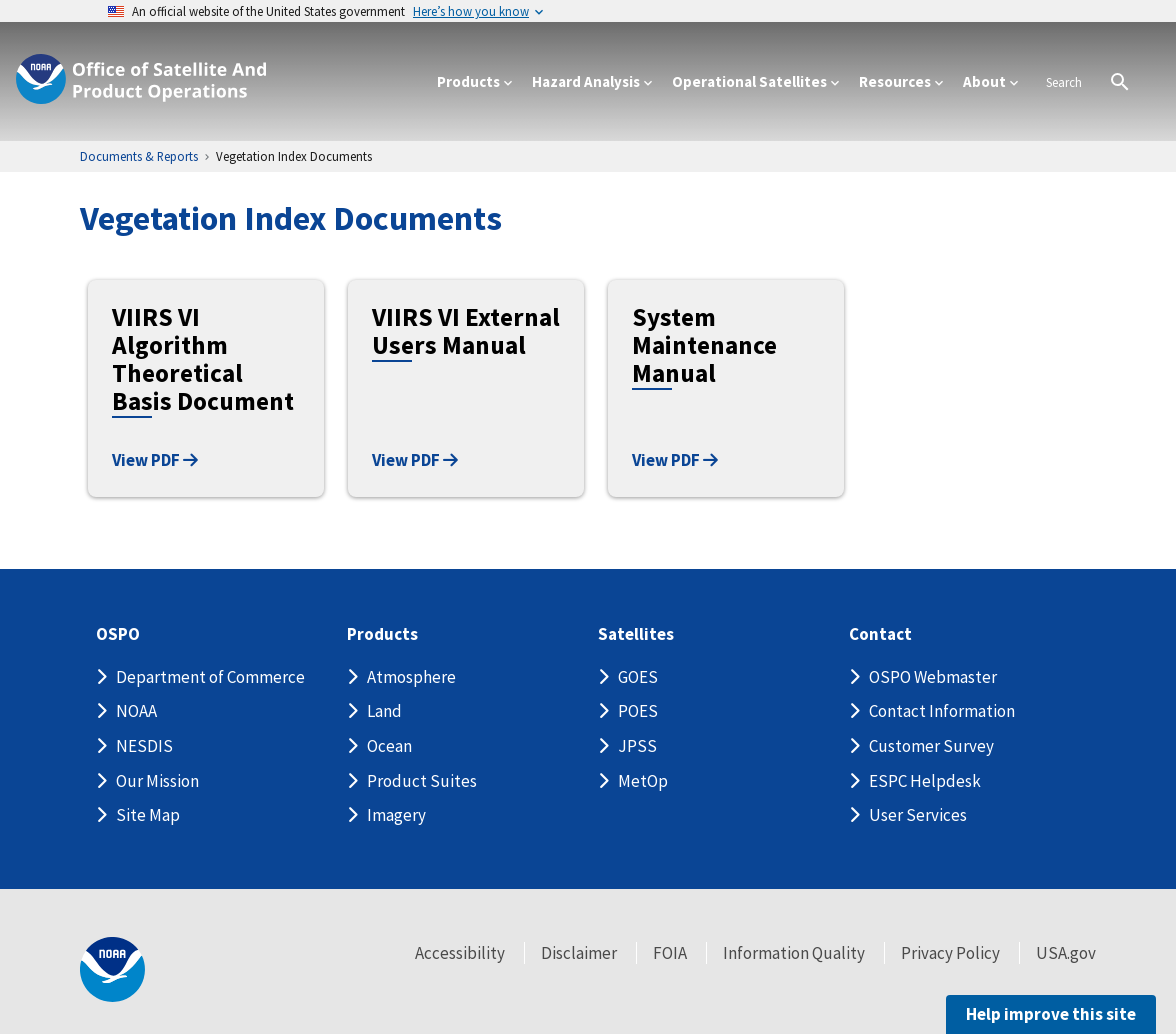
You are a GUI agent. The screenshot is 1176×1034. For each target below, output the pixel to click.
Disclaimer (579, 953)
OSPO (118, 634)
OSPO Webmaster (933, 677)
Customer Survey (931, 746)
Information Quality (794, 953)
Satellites (636, 634)
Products (382, 634)
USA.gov (1066, 953)
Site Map (148, 815)
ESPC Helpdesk (925, 781)
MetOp (643, 781)
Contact (880, 634)
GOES (638, 677)
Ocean (389, 746)
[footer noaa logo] (112, 969)
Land (384, 711)
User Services (918, 815)
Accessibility (460, 953)
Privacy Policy (950, 953)
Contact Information (942, 711)
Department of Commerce (210, 677)
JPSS (637, 746)
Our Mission (157, 781)
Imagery (396, 815)
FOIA (670, 953)
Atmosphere (411, 677)
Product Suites (422, 781)
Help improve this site (1051, 1014)
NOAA (136, 711)
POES (638, 711)
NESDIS (144, 746)
